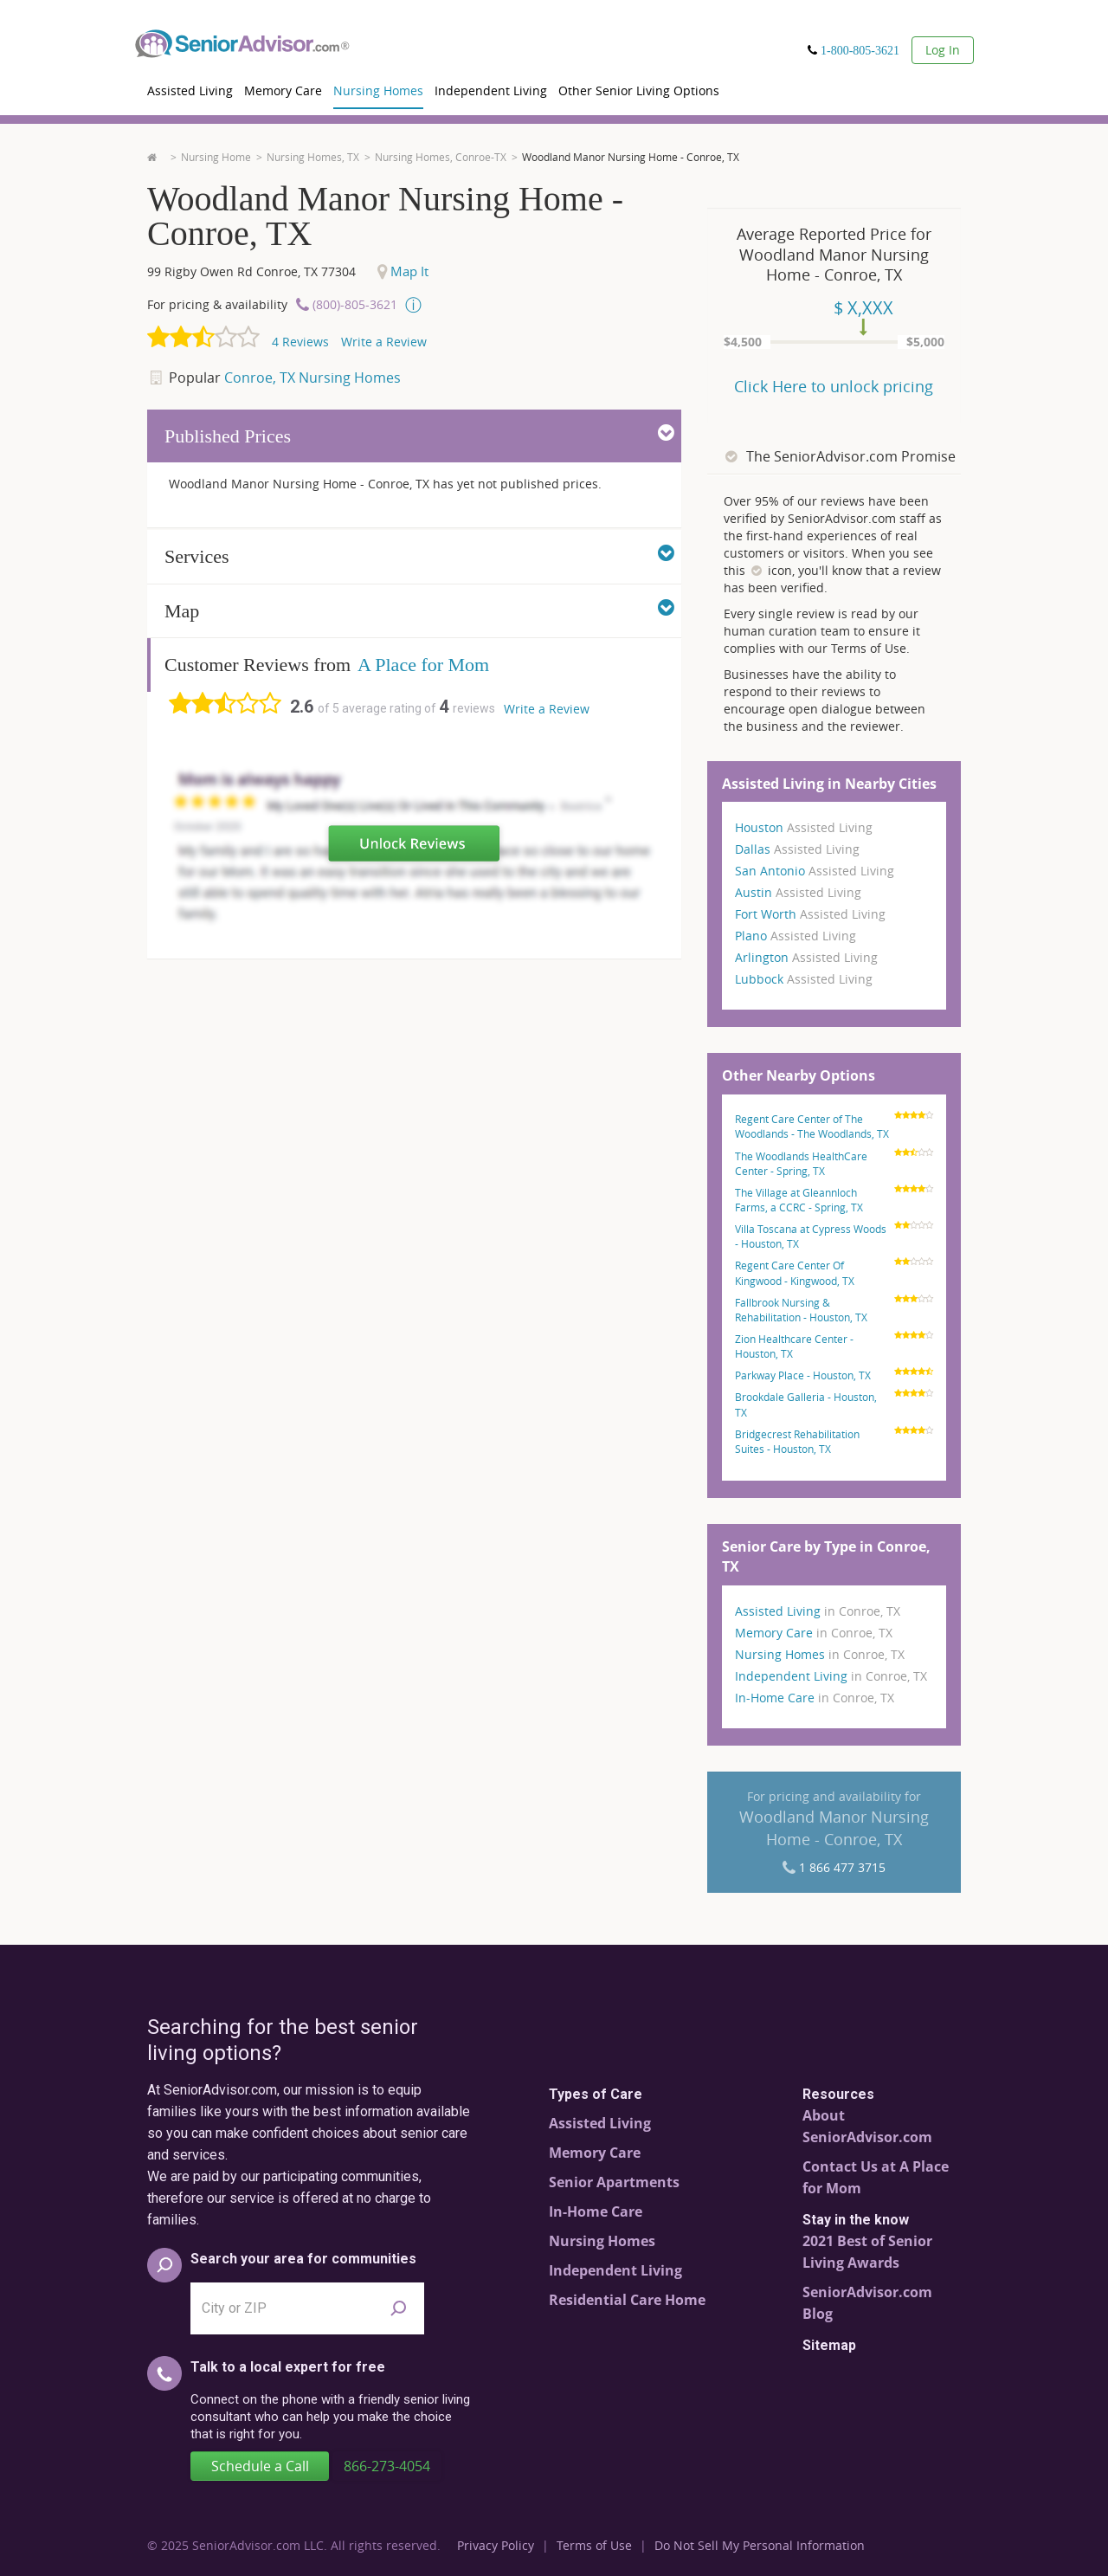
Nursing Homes (378, 90)
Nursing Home (216, 157)
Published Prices (419, 435)
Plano (795, 935)
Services (419, 555)
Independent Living (491, 90)
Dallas (797, 849)
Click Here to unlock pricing (833, 386)
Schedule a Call (260, 2466)
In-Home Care (814, 1697)
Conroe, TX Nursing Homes (312, 377)
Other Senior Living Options (638, 90)
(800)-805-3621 (354, 304)
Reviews (300, 341)
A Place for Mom (423, 664)
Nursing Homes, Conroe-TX (440, 157)
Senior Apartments (614, 2182)
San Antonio (814, 870)
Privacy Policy (495, 2545)
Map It (402, 271)
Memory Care (283, 90)
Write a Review (384, 341)
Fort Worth (810, 914)
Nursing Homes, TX (313, 157)
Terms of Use (594, 2545)
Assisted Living (190, 90)
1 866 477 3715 (842, 1867)
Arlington (806, 957)
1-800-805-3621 (860, 50)
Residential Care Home (627, 2299)
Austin (798, 892)
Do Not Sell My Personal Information (759, 2545)
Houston (804, 827)
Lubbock (804, 979)
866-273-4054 (387, 2466)
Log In (942, 50)
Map (419, 609)
